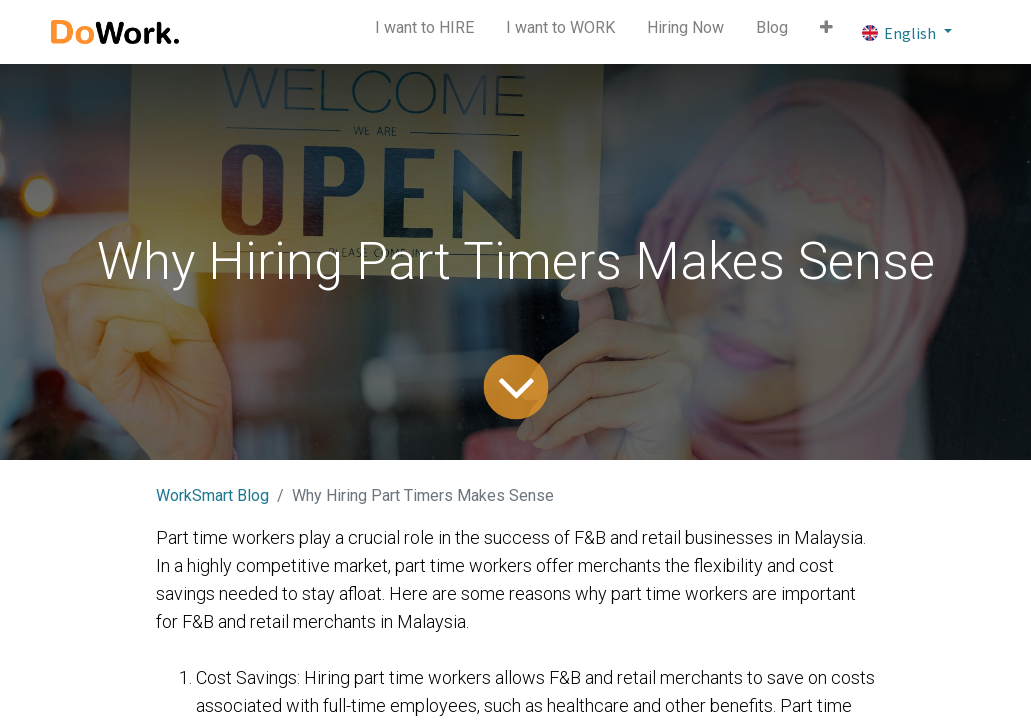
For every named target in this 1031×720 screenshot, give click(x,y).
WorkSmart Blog (212, 495)
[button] (826, 32)
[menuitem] (424, 32)
